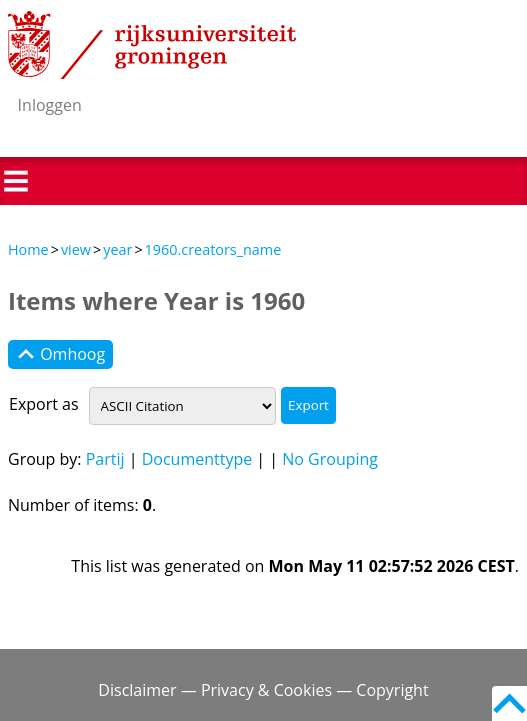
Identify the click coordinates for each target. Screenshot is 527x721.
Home (28, 249)
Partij (105, 459)
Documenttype (197, 459)
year (117, 249)
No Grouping (330, 459)
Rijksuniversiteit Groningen (152, 45)
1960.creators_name (213, 249)
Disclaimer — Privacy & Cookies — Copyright (263, 690)
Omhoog (60, 355)
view (76, 249)
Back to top (509, 703)
